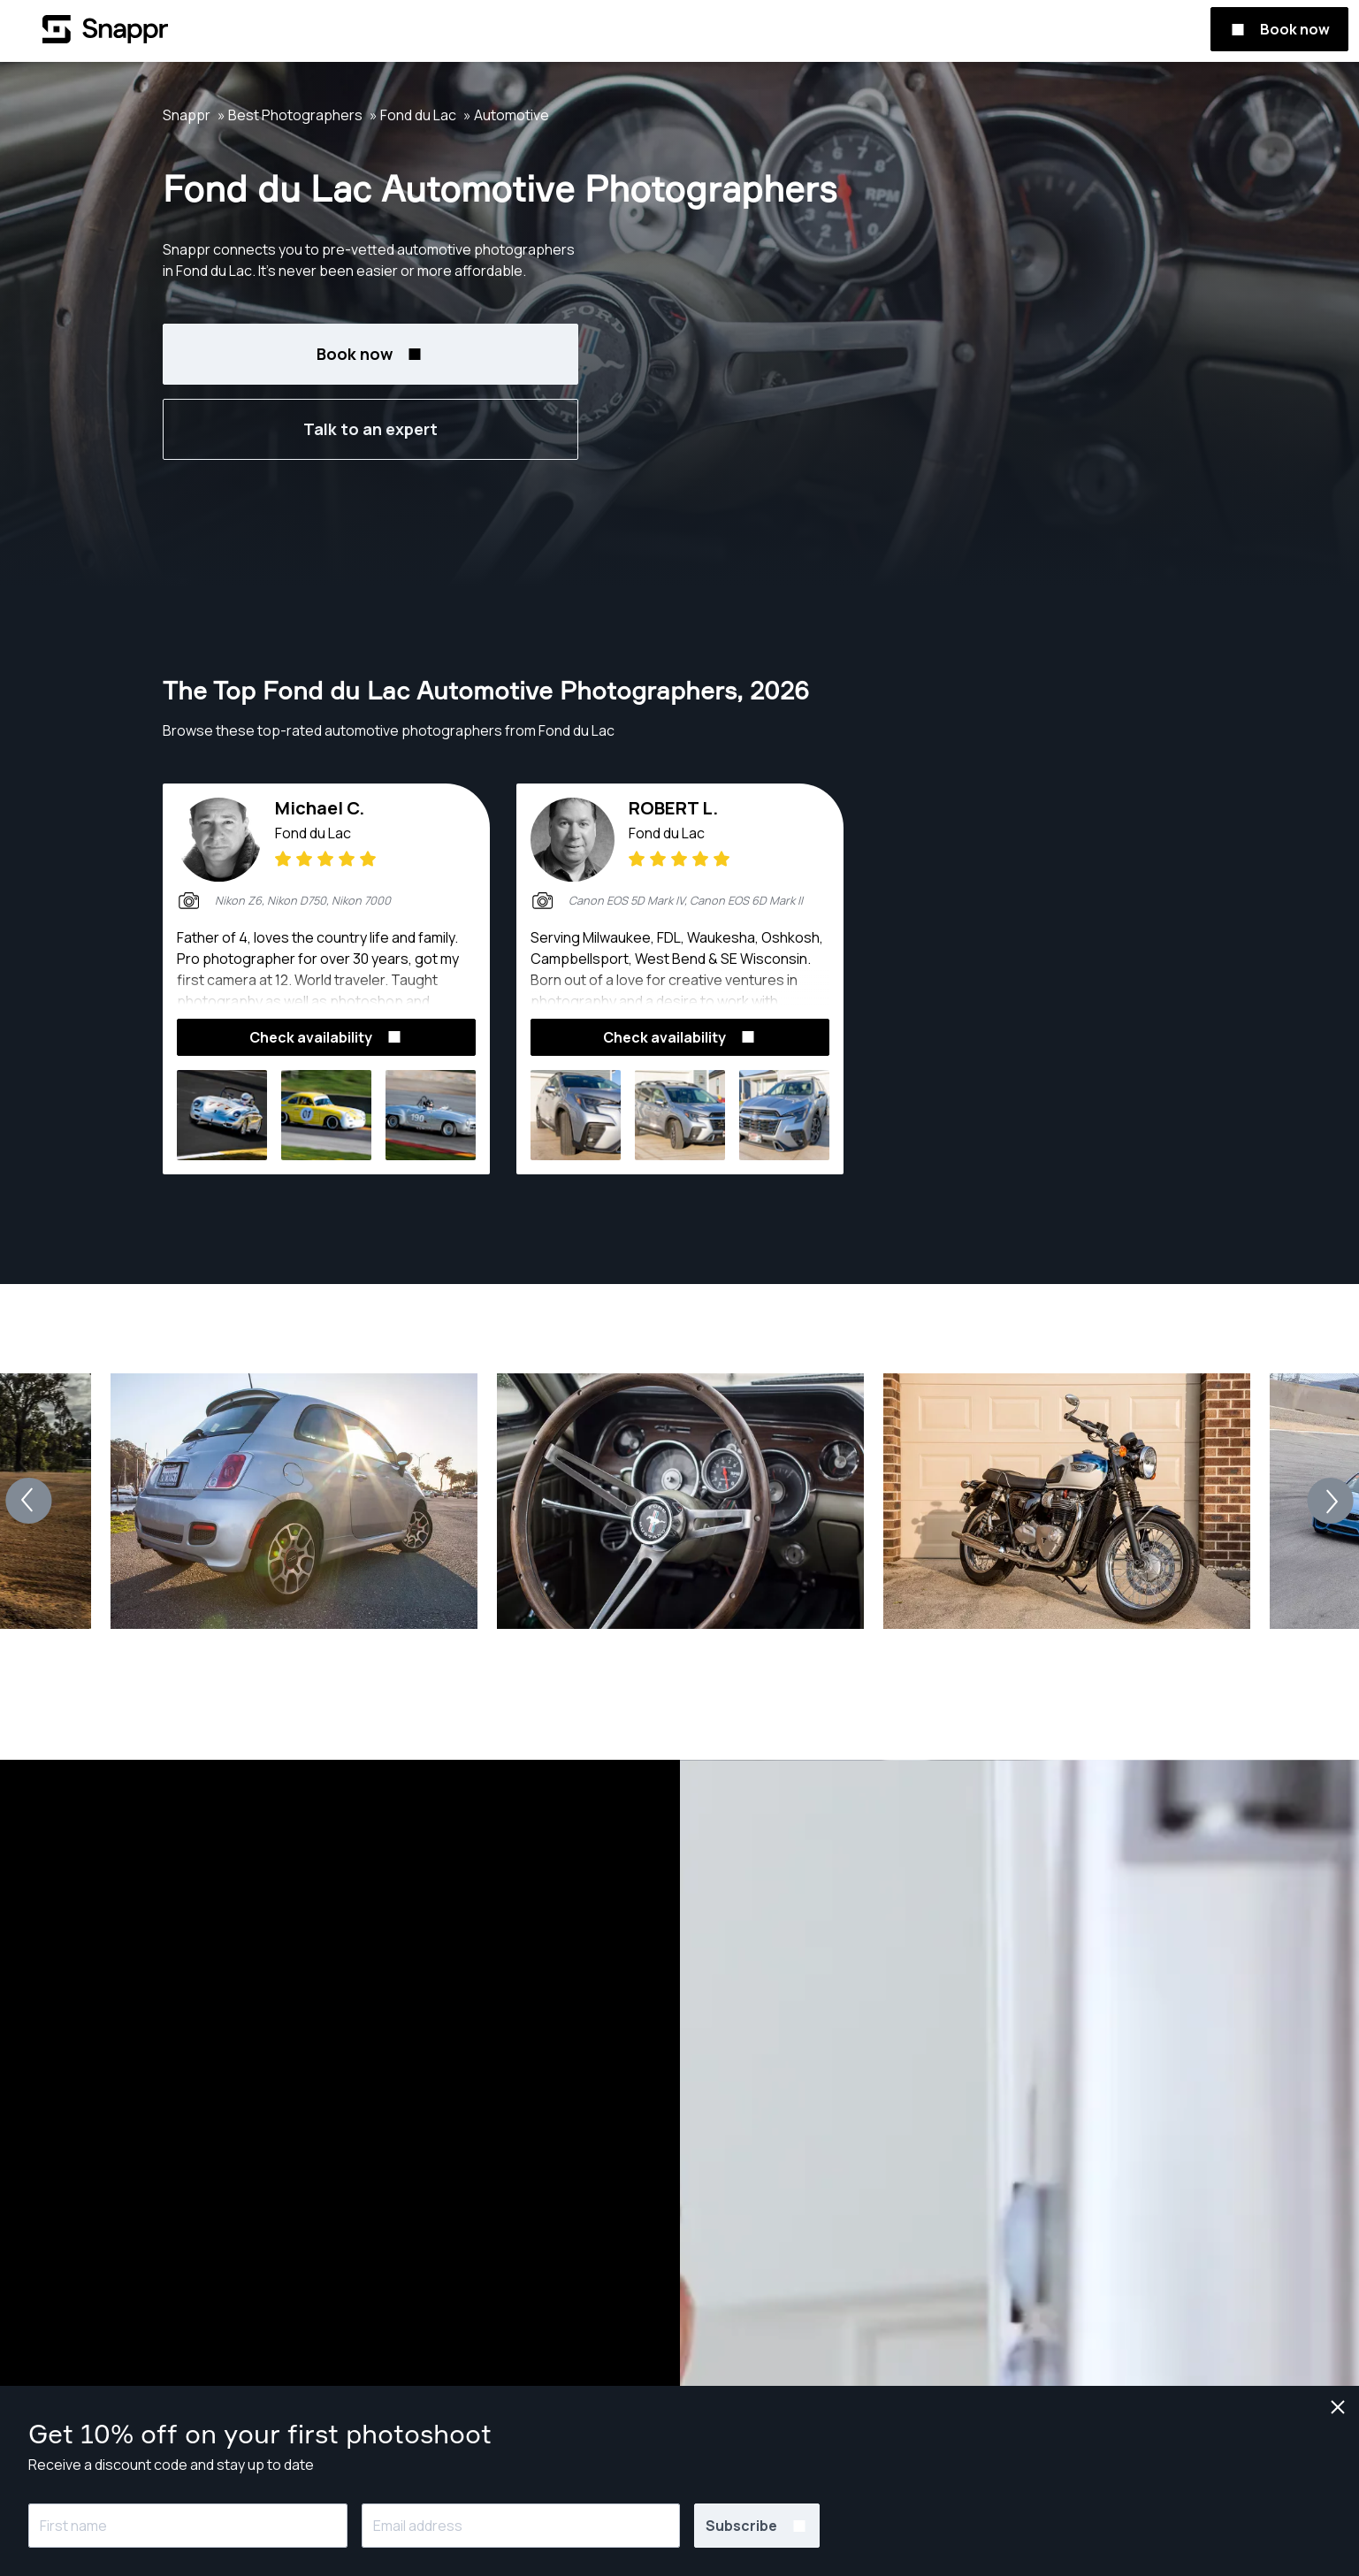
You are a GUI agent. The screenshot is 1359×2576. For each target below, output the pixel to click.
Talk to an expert (370, 429)
